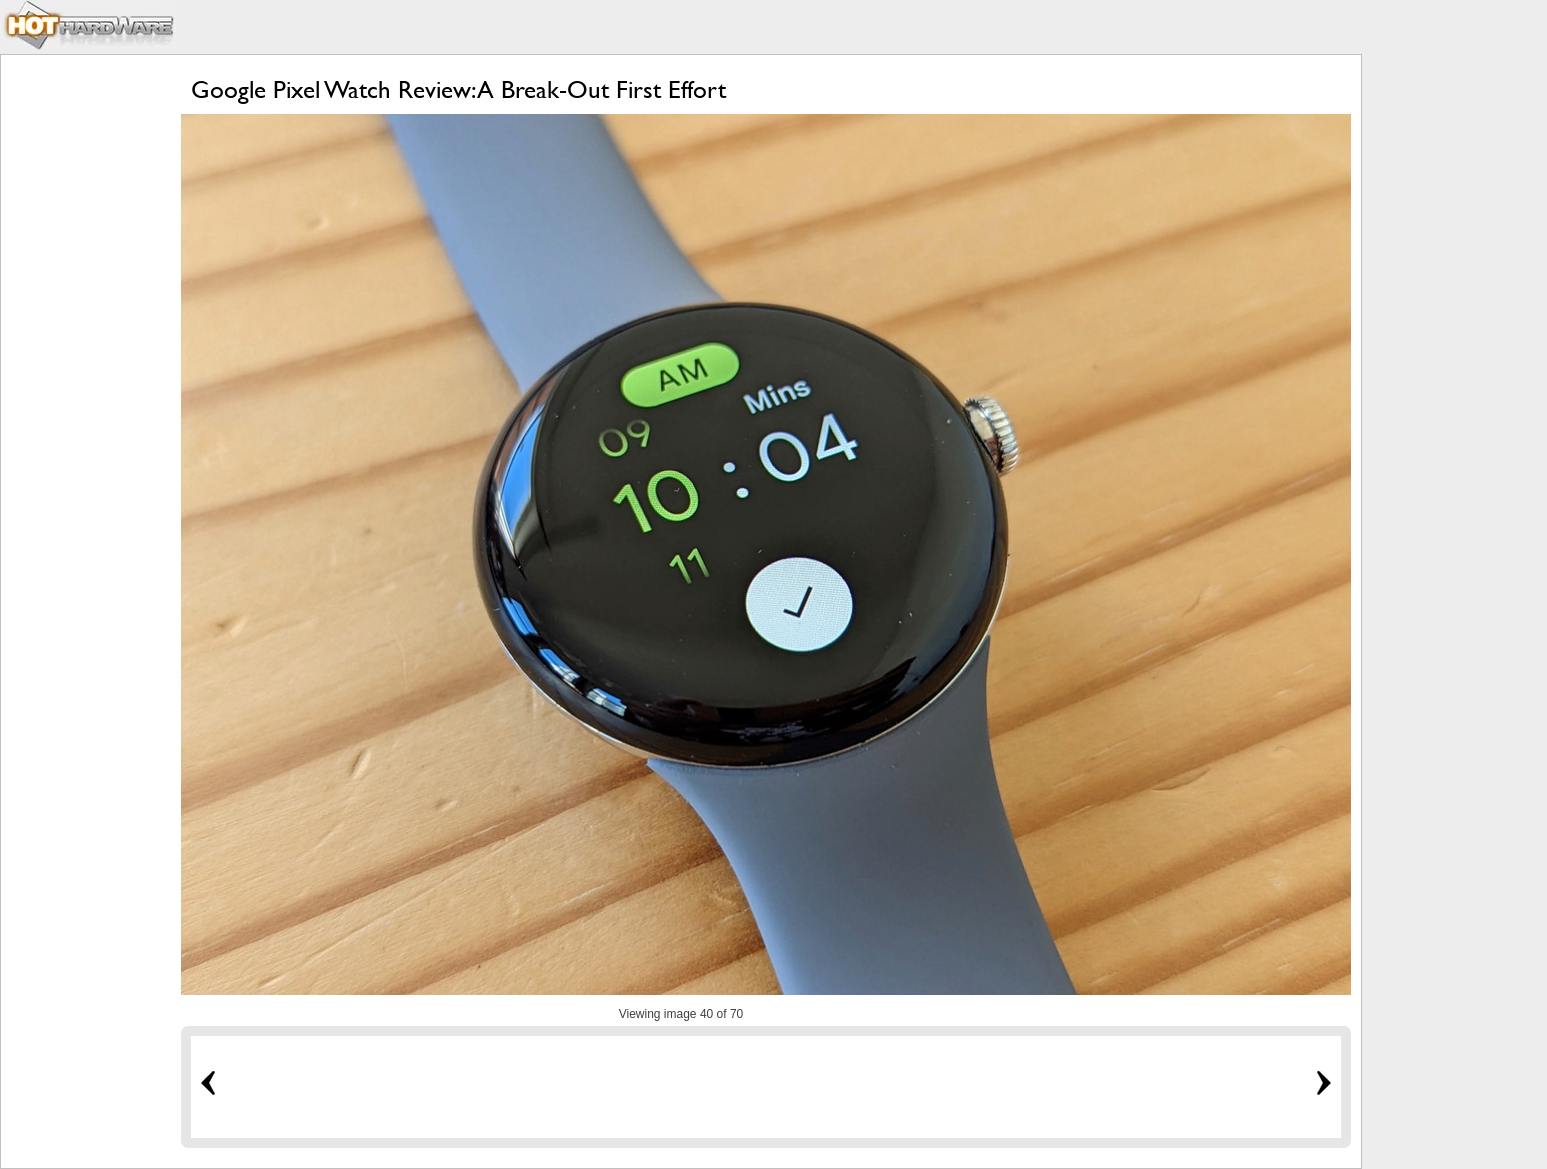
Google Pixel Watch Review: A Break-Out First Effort (458, 89)
